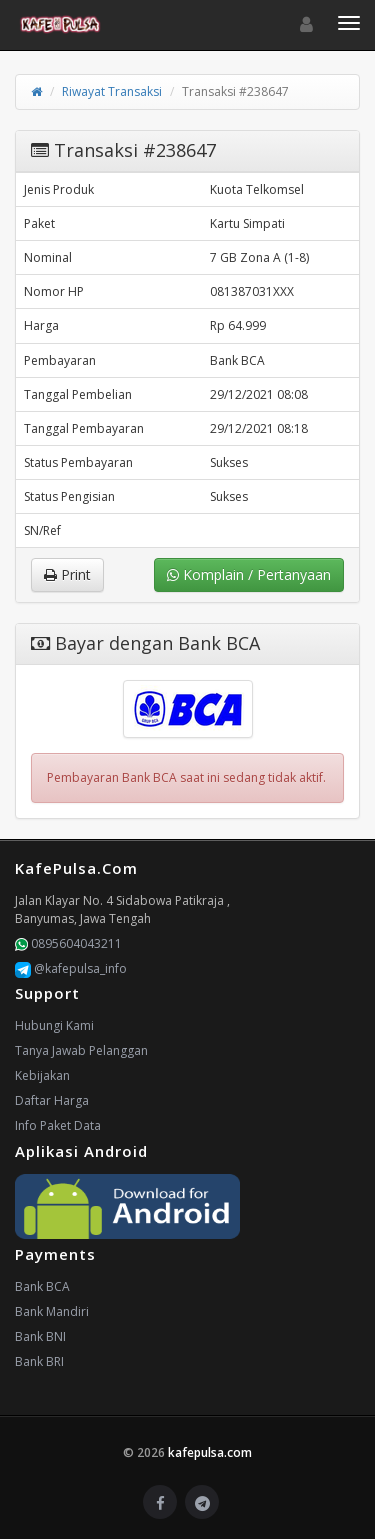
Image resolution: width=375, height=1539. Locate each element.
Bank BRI (39, 1361)
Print (67, 574)
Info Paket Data (58, 1125)
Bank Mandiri (52, 1311)
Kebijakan (42, 1075)
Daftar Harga (52, 1100)
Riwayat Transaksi (112, 91)
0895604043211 (68, 943)
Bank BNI (40, 1336)
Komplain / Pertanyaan (249, 574)
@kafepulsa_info (71, 968)
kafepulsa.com (210, 1452)
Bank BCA (42, 1286)
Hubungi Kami (54, 1025)
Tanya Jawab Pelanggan (81, 1050)
